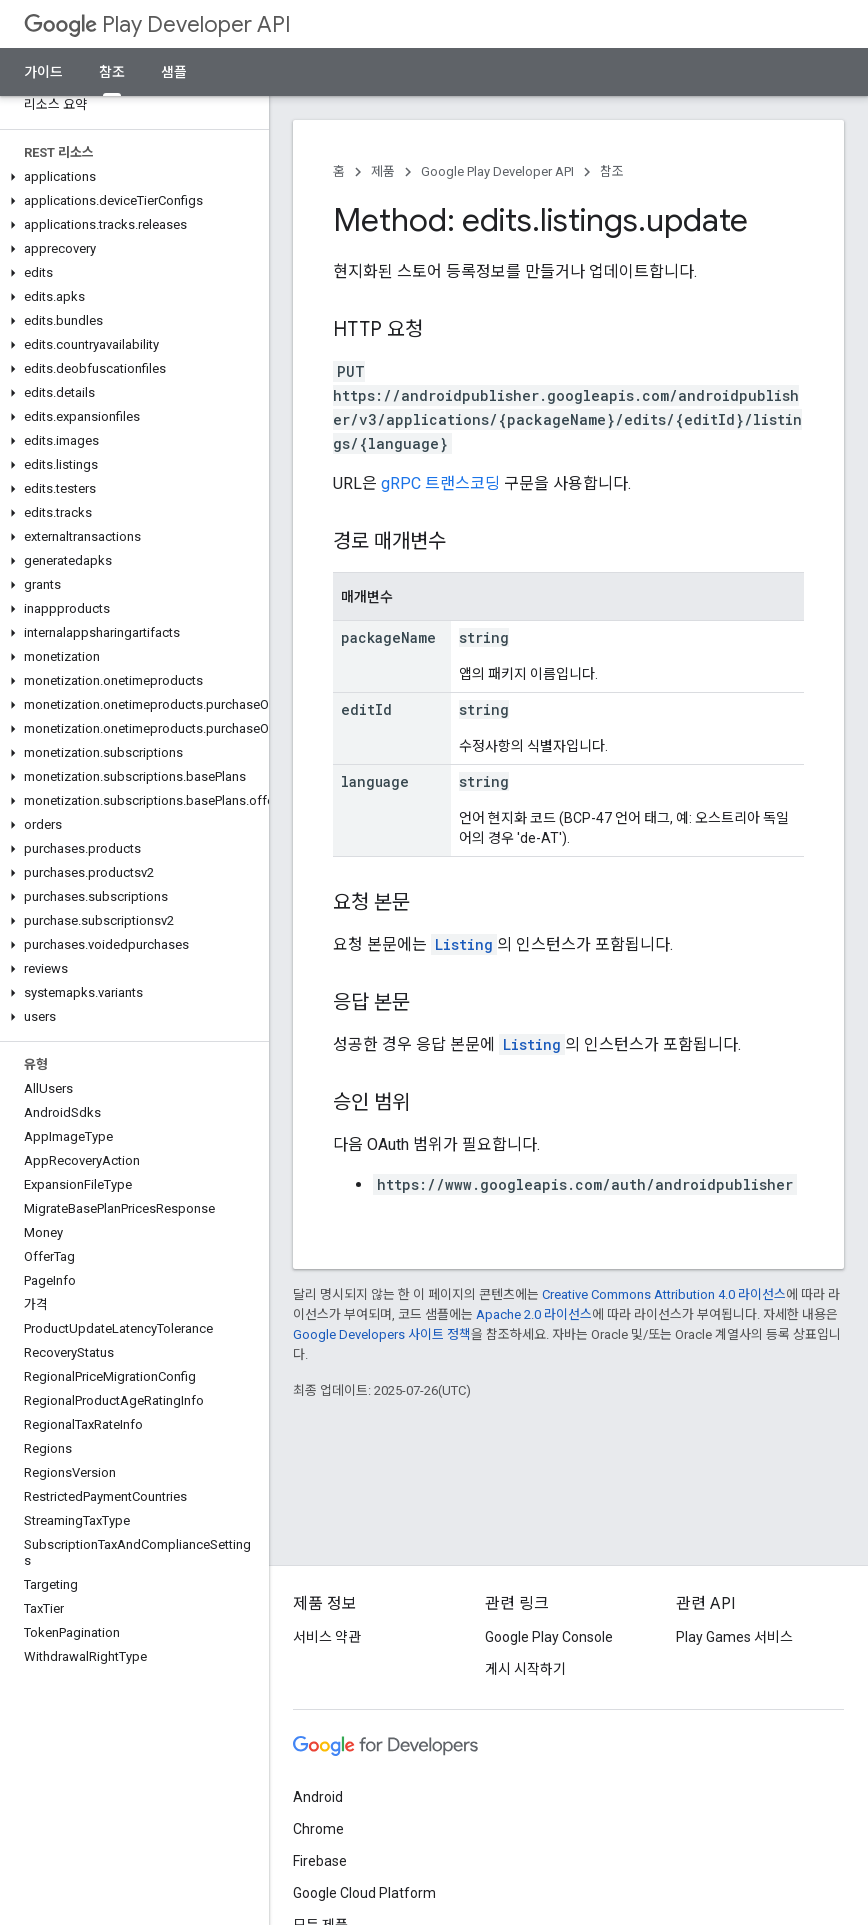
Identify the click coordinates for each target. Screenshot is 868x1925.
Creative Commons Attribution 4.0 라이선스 (664, 1294)
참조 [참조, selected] (112, 72)
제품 (383, 171)
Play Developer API (157, 24)
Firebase (320, 1861)
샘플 (174, 72)
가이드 (43, 72)
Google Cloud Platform (364, 1893)
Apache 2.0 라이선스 (534, 1314)
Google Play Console (549, 1637)
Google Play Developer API (497, 171)
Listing (464, 944)
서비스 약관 (327, 1637)
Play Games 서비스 (734, 1637)
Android (318, 1797)
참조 (612, 171)
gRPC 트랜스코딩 (440, 483)
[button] (130, 177)
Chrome (318, 1829)
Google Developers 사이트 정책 (382, 1334)
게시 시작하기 (525, 1669)
